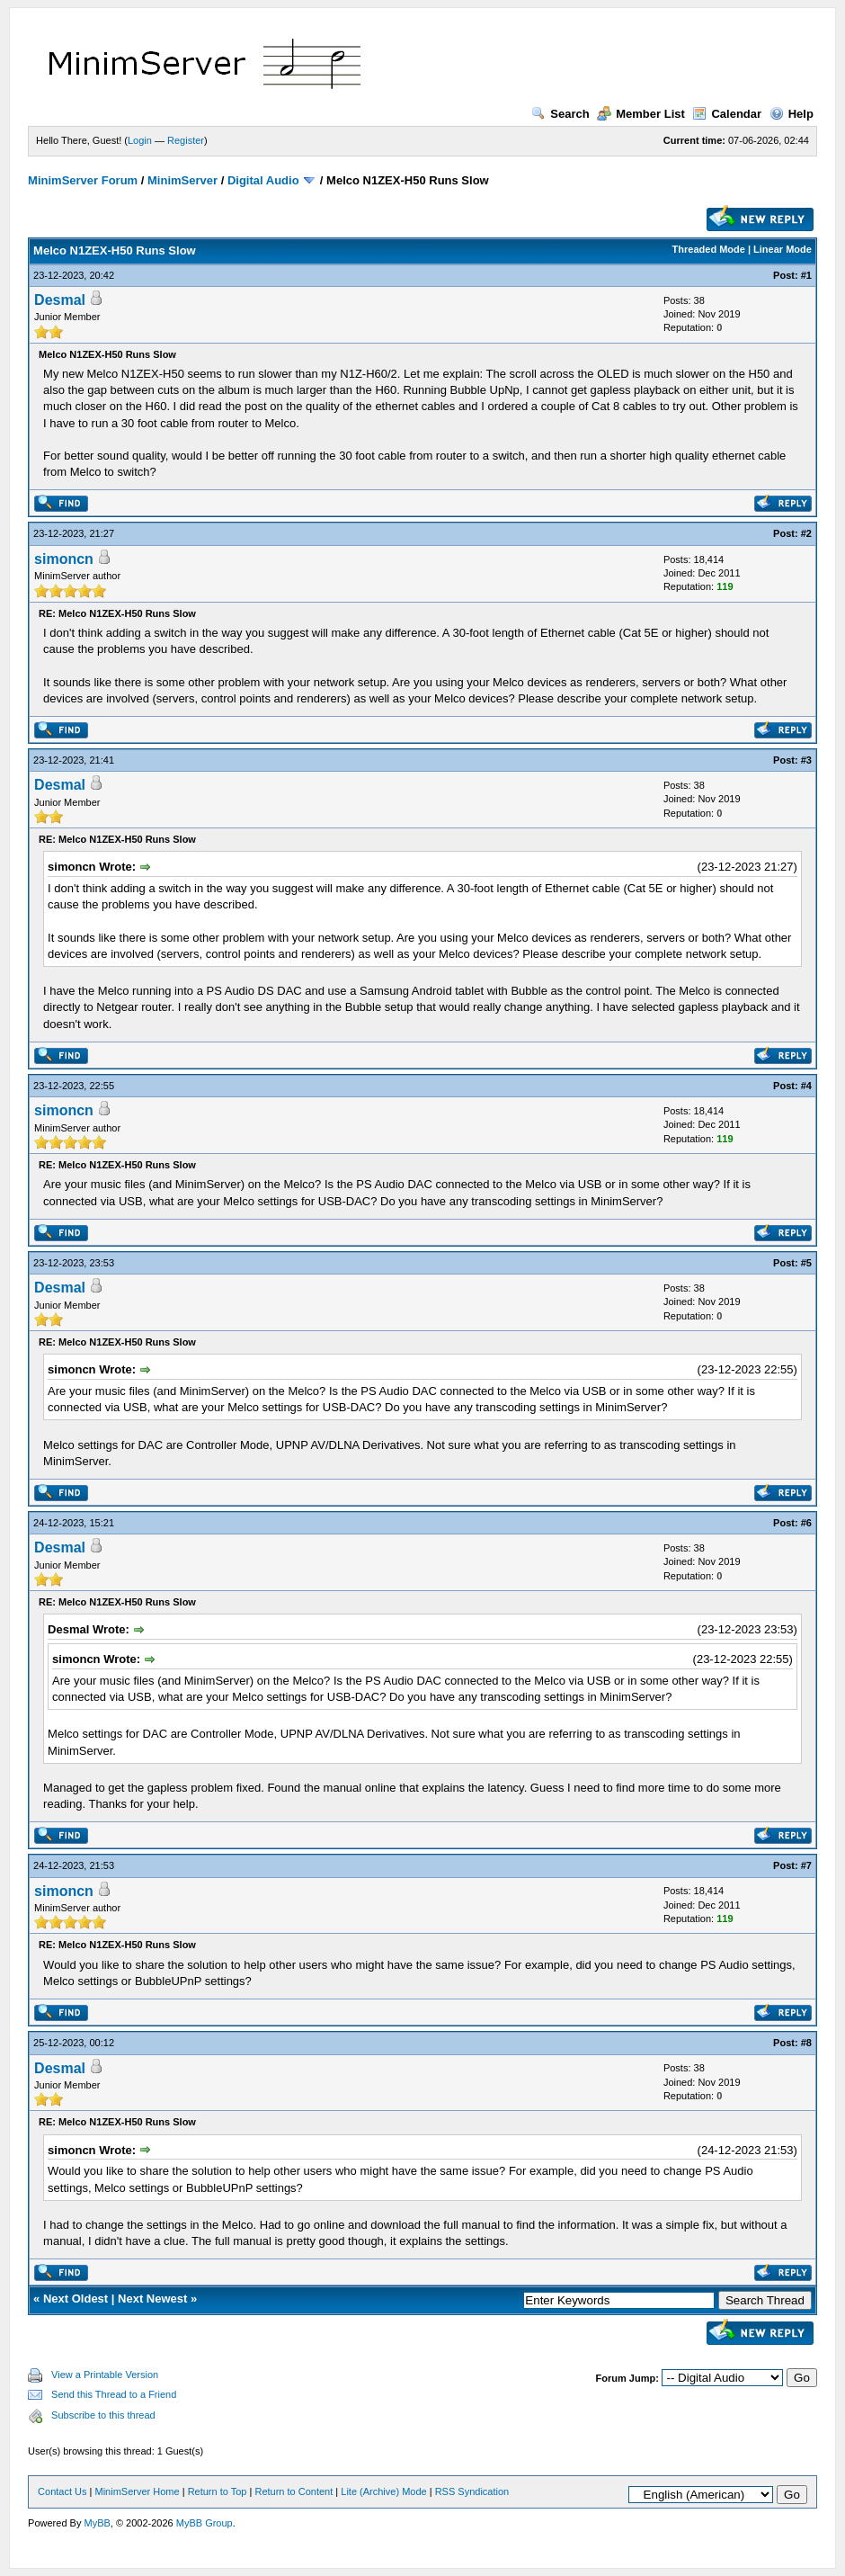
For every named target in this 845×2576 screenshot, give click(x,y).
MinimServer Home (137, 2491)
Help (791, 114)
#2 (806, 533)
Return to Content (293, 2491)
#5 (806, 1262)
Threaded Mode (708, 249)
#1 (806, 275)
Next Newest (152, 2298)
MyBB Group (204, 2523)
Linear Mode (782, 249)
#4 (806, 1085)
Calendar (726, 114)
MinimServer (182, 180)
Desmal (59, 300)
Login (140, 140)
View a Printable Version (104, 2374)
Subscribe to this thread (103, 2415)
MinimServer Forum (83, 180)
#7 (806, 1865)
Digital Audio (263, 180)
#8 (806, 2042)
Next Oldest (75, 2298)
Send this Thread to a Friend (113, 2394)
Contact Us (62, 2491)
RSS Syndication (472, 2491)
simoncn (63, 559)
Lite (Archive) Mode (383, 2491)
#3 (806, 760)
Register (185, 140)
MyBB (97, 2523)
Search (560, 114)
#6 (806, 1522)
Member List (641, 114)
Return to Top (217, 2491)
